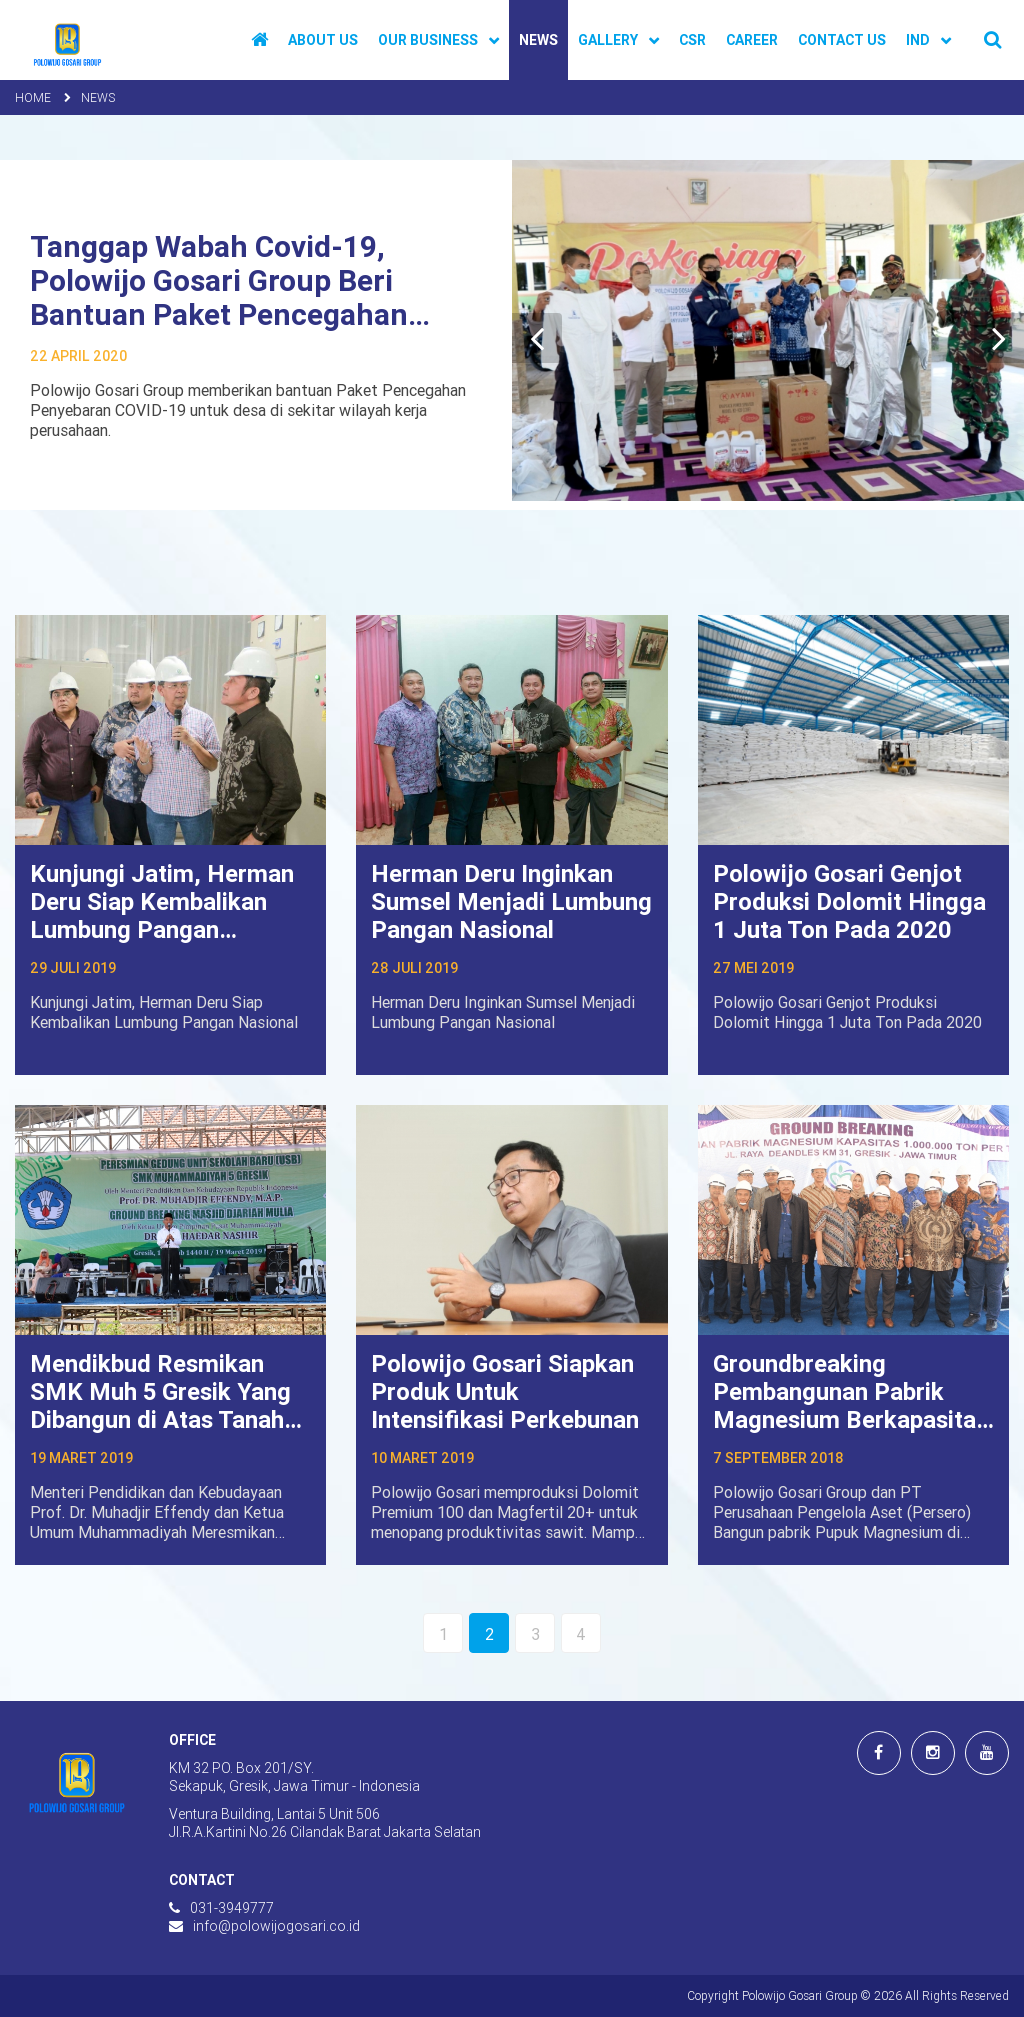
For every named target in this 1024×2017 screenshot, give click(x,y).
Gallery (608, 40)
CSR (692, 40)
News (538, 40)
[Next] (999, 338)
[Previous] (537, 338)
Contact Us (842, 40)
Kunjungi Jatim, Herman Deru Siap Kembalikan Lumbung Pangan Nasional (162, 915)
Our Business (428, 40)
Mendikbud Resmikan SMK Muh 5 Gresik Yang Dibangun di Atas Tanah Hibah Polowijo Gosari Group (160, 1419)
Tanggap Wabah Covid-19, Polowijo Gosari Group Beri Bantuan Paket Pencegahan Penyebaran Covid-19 (219, 297)
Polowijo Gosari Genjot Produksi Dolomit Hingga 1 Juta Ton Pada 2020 (849, 901)
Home (33, 97)
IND (918, 40)
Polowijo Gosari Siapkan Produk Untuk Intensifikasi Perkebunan (505, 1391)
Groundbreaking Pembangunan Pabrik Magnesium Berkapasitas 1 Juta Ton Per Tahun (850, 1405)
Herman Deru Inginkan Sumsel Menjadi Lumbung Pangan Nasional (511, 901)
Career (752, 40)
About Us (323, 40)
